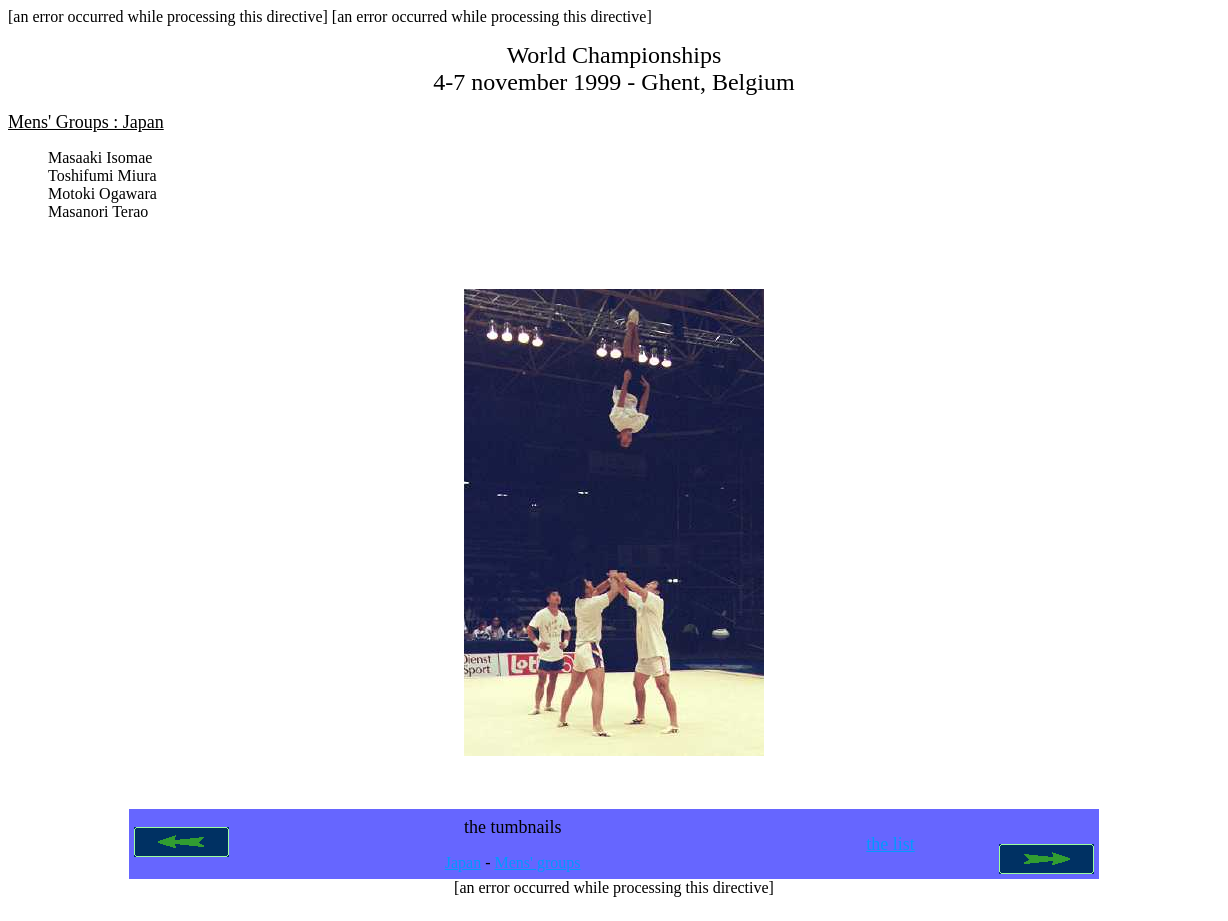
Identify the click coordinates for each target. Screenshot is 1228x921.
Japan (463, 870)
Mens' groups (538, 870)
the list (890, 852)
